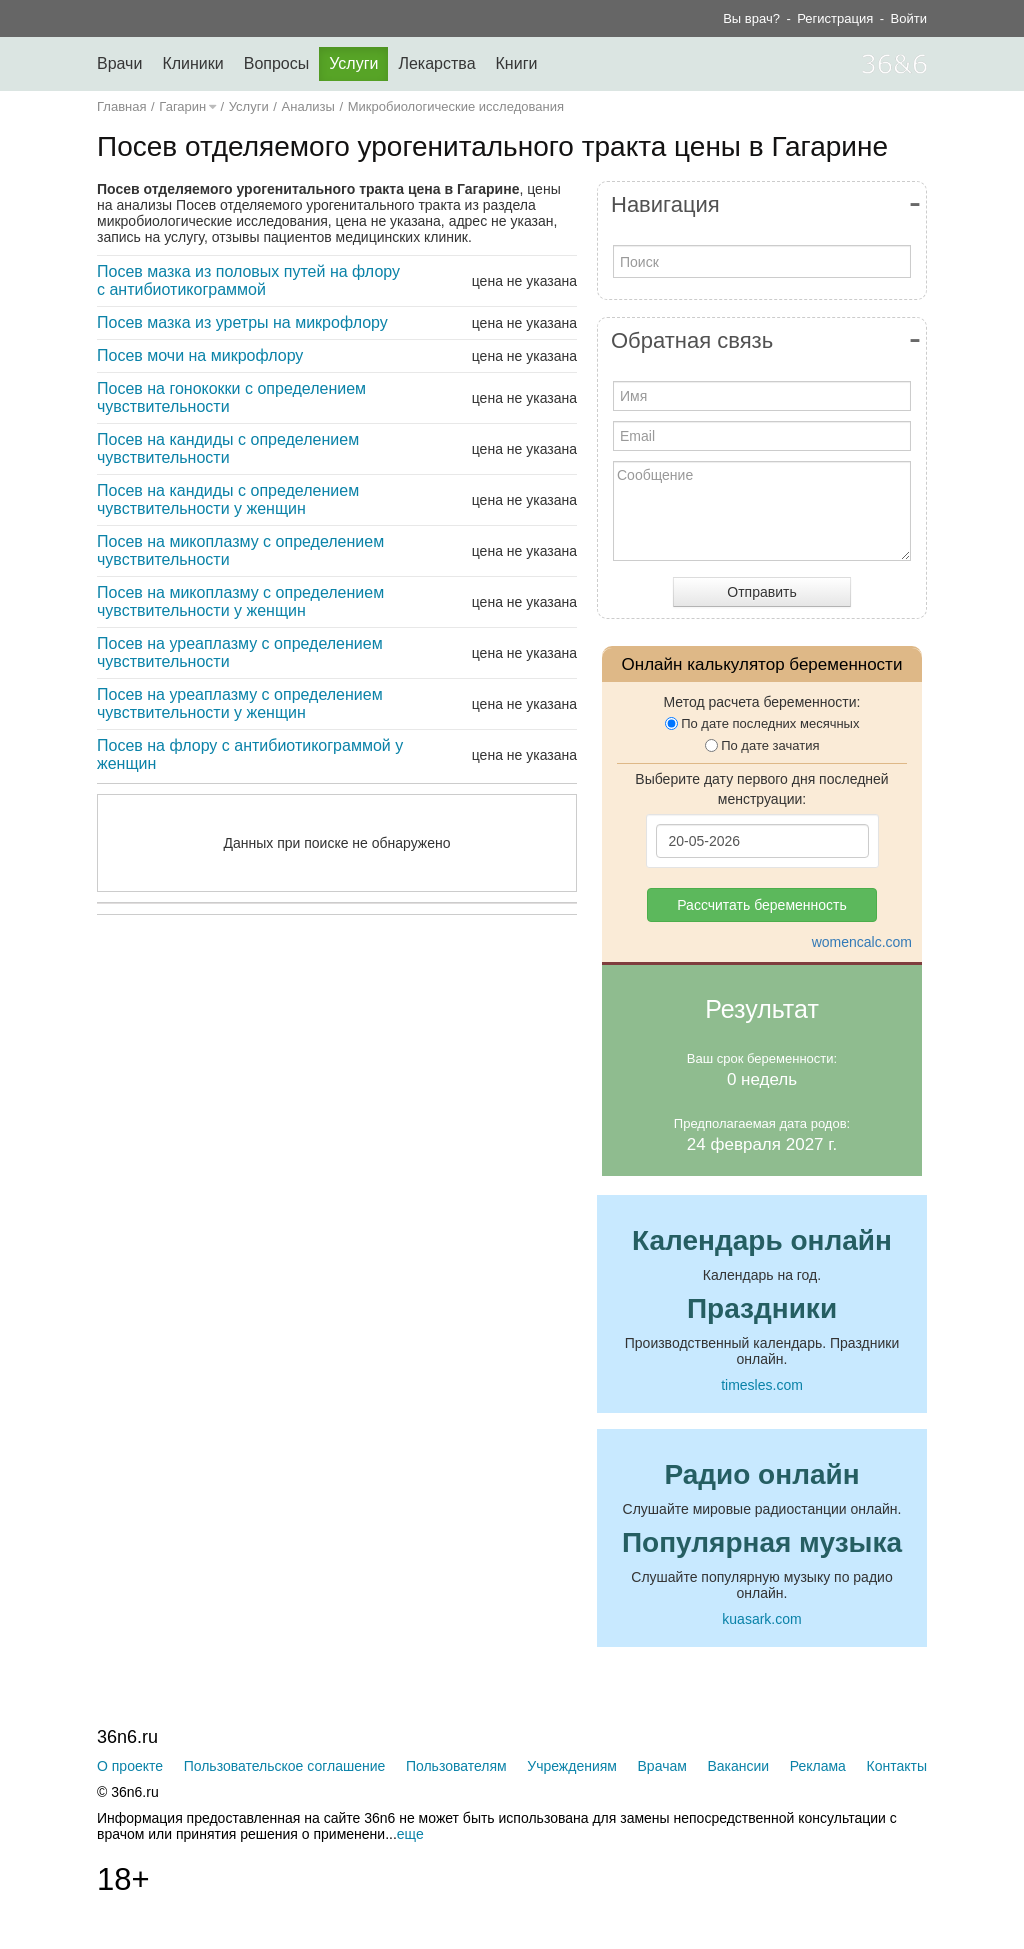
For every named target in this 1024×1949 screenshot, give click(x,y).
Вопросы (277, 63)
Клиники (192, 63)
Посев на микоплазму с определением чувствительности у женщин (240, 601)
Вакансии (738, 1766)
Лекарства (436, 63)
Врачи (119, 63)
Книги (517, 63)
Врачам (662, 1766)
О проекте (130, 1766)
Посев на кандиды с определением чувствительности (228, 448)
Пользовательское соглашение (285, 1766)
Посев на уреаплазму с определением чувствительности (240, 652)
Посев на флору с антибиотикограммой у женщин (250, 754)
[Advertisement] (387, 1125)
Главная (121, 106)
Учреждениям (572, 1766)
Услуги (353, 63)
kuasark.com (761, 1619)
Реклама (818, 1766)
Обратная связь (692, 340)
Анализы (308, 106)
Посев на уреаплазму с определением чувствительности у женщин (240, 703)
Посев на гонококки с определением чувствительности (231, 397)
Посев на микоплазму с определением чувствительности (240, 550)
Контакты (897, 1766)
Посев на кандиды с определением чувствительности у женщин (228, 499)
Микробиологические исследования (456, 106)
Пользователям (456, 1766)
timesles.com (762, 1385)
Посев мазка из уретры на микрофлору (242, 322)
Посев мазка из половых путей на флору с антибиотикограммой (248, 280)
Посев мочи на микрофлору (200, 355)
